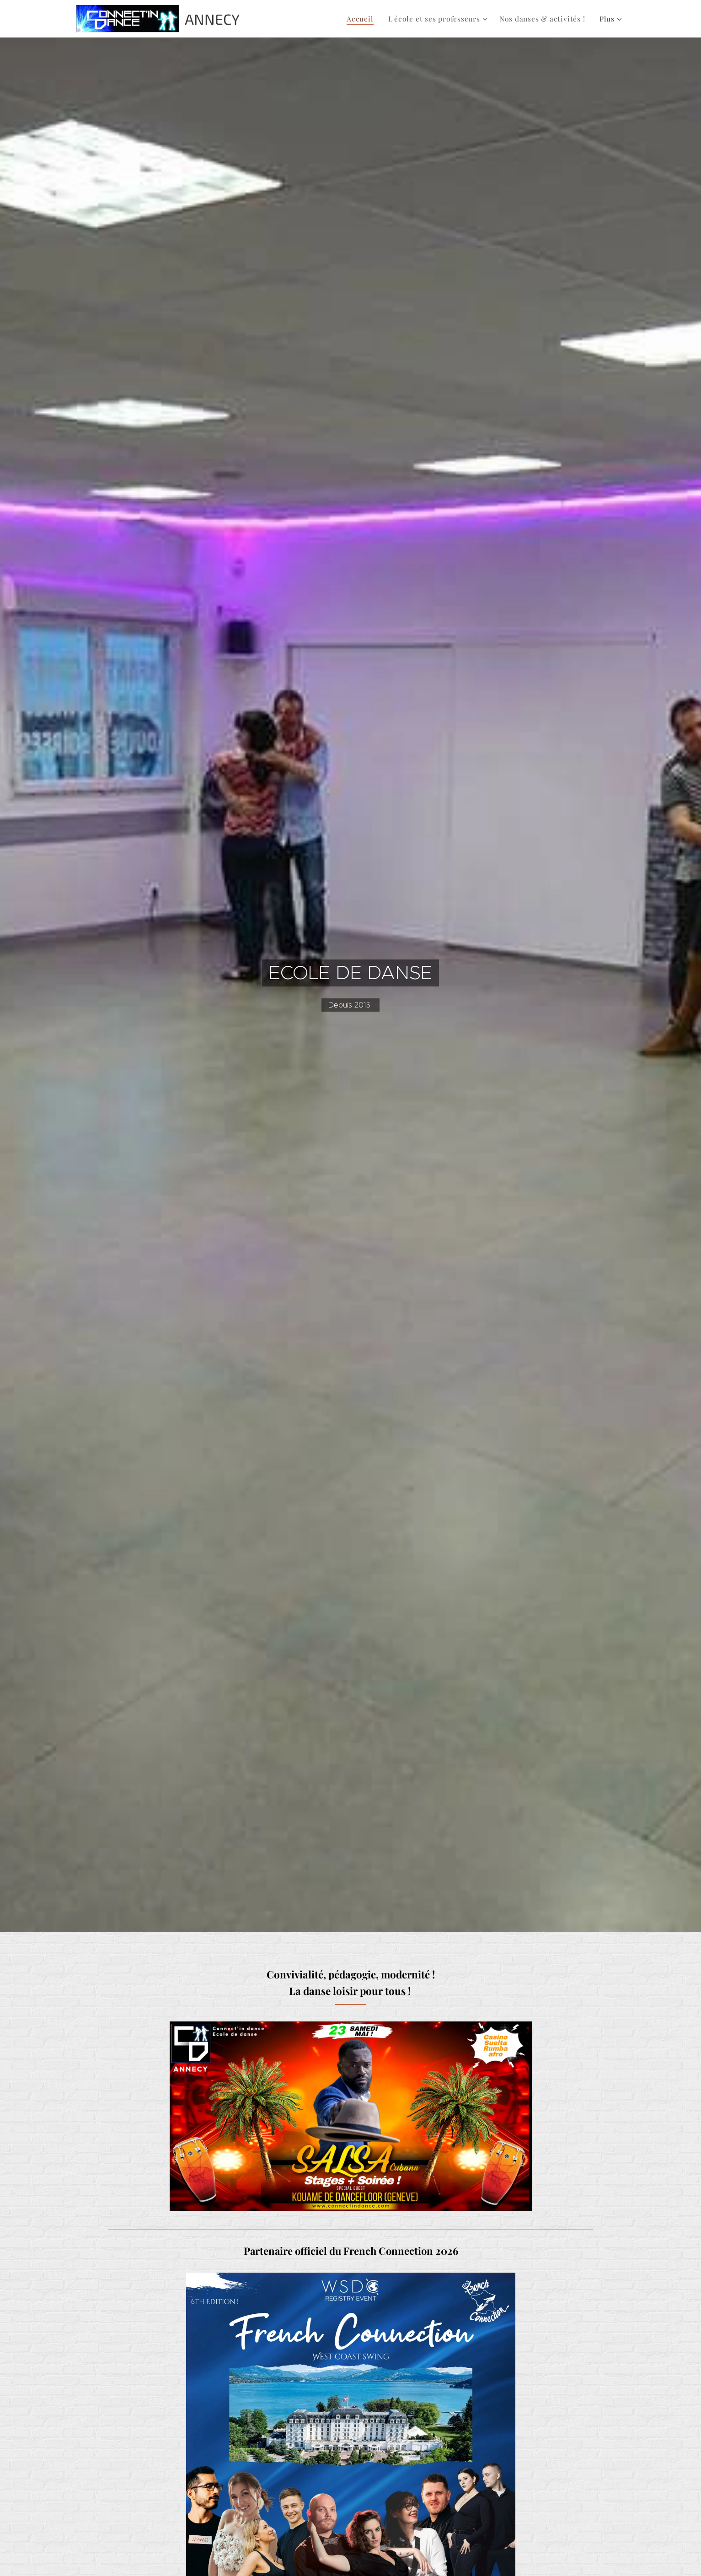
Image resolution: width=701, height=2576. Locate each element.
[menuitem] (368, 18)
